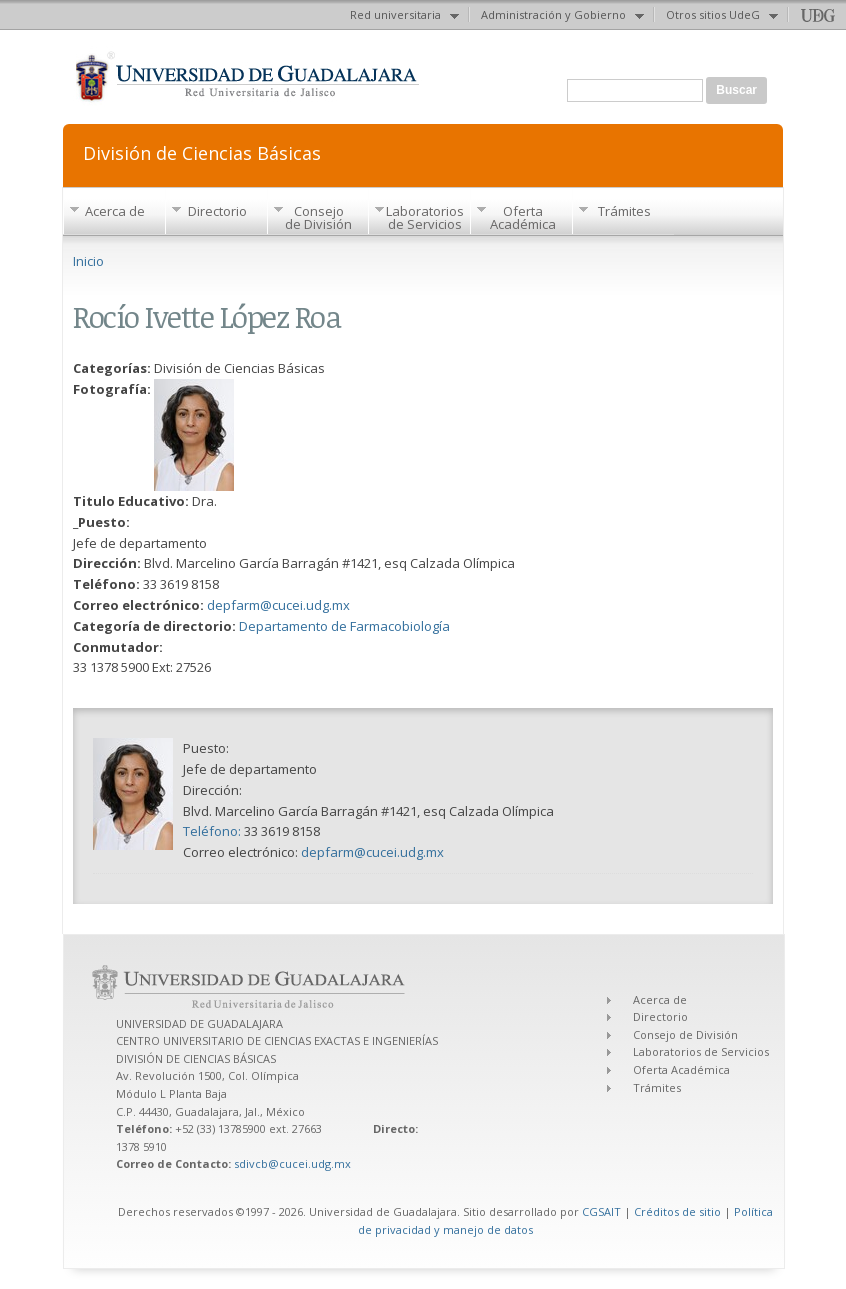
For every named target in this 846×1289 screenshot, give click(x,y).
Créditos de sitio (677, 1211)
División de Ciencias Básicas (202, 151)
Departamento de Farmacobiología (344, 626)
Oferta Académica (523, 217)
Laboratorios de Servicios (425, 217)
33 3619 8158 (282, 831)
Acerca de (115, 211)
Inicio (88, 261)
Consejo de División (318, 217)
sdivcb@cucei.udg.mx (292, 1163)
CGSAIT (601, 1211)
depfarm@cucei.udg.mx (278, 605)
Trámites (624, 211)
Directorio (217, 211)
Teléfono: (213, 831)
